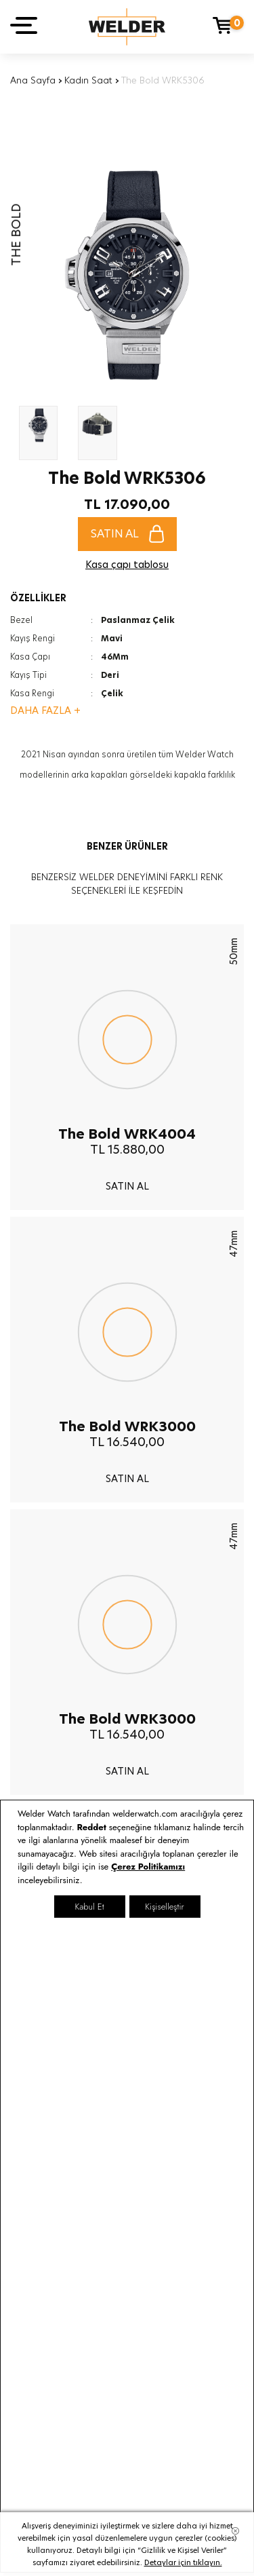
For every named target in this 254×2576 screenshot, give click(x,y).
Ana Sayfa (33, 80)
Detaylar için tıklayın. (183, 2562)
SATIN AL (127, 534)
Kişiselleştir (164, 1906)
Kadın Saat (88, 80)
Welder (127, 26)
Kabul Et (89, 1906)
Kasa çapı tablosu (127, 564)
